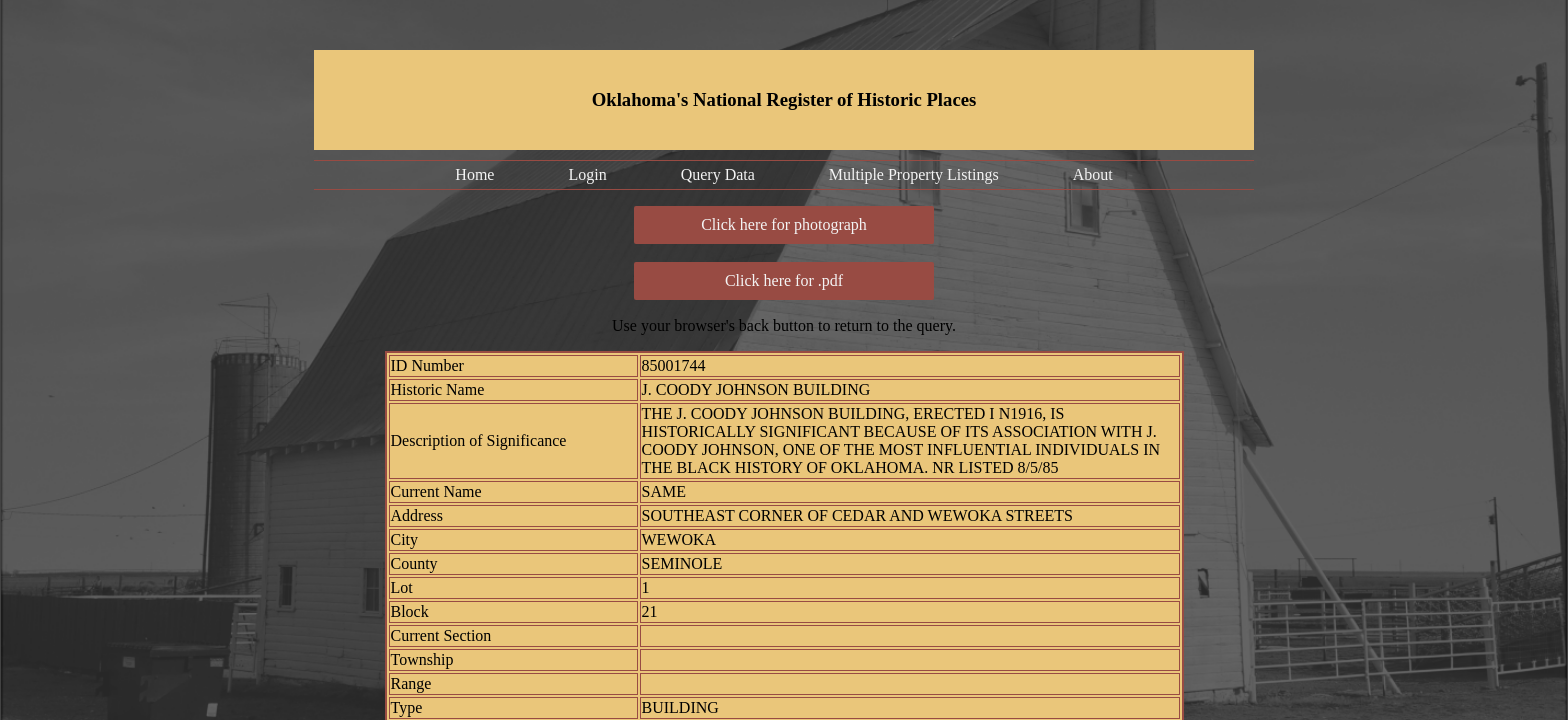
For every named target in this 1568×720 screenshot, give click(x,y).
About (1093, 174)
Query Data (718, 174)
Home (474, 174)
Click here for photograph (784, 224)
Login (587, 174)
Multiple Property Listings (914, 174)
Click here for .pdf (784, 280)
